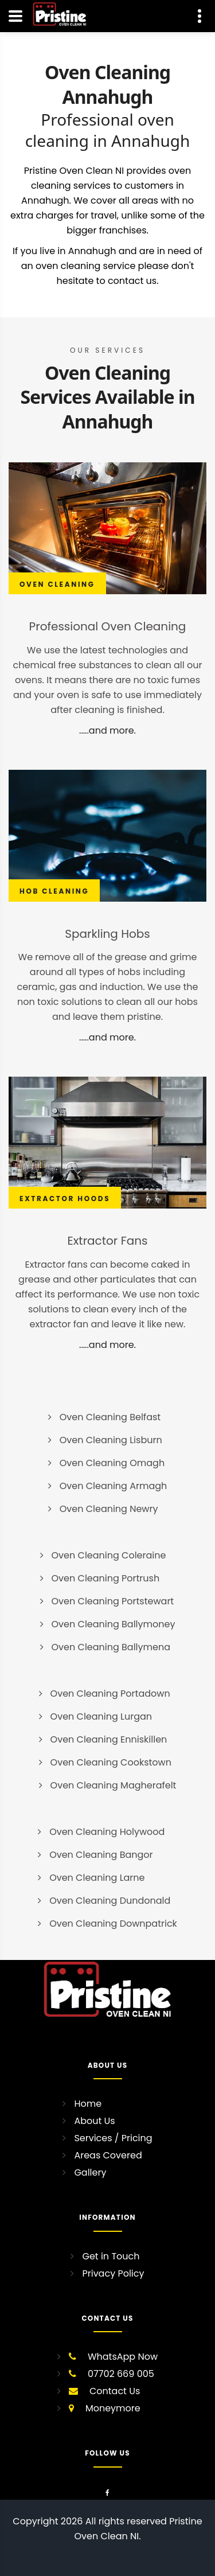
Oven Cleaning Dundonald (109, 1900)
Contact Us (114, 2391)
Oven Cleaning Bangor (101, 1854)
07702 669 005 (121, 2373)
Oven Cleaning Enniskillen (108, 1739)
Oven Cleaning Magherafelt (113, 1785)
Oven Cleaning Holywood (107, 1831)
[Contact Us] (199, 16)
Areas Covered (108, 2155)
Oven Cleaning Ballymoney (113, 1624)
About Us (94, 2120)
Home (87, 2103)
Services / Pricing (113, 2138)
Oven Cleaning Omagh (112, 1463)
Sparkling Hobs (107, 934)
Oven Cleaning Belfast (110, 1417)
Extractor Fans (108, 1241)
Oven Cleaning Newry (109, 1508)
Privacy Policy (113, 2273)
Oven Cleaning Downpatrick (113, 1923)
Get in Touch (110, 2256)
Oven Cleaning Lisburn (111, 1440)
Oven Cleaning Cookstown (110, 1762)
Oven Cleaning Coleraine (109, 1555)
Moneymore (112, 2408)
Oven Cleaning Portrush (106, 1578)
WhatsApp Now (123, 2356)
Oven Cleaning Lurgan (101, 1716)
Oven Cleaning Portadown (110, 1693)
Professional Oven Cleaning (107, 626)
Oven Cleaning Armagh (113, 1485)
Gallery (90, 2172)
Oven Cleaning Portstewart (113, 1601)
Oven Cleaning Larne (96, 1877)
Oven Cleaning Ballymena (111, 1647)
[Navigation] (15, 16)
